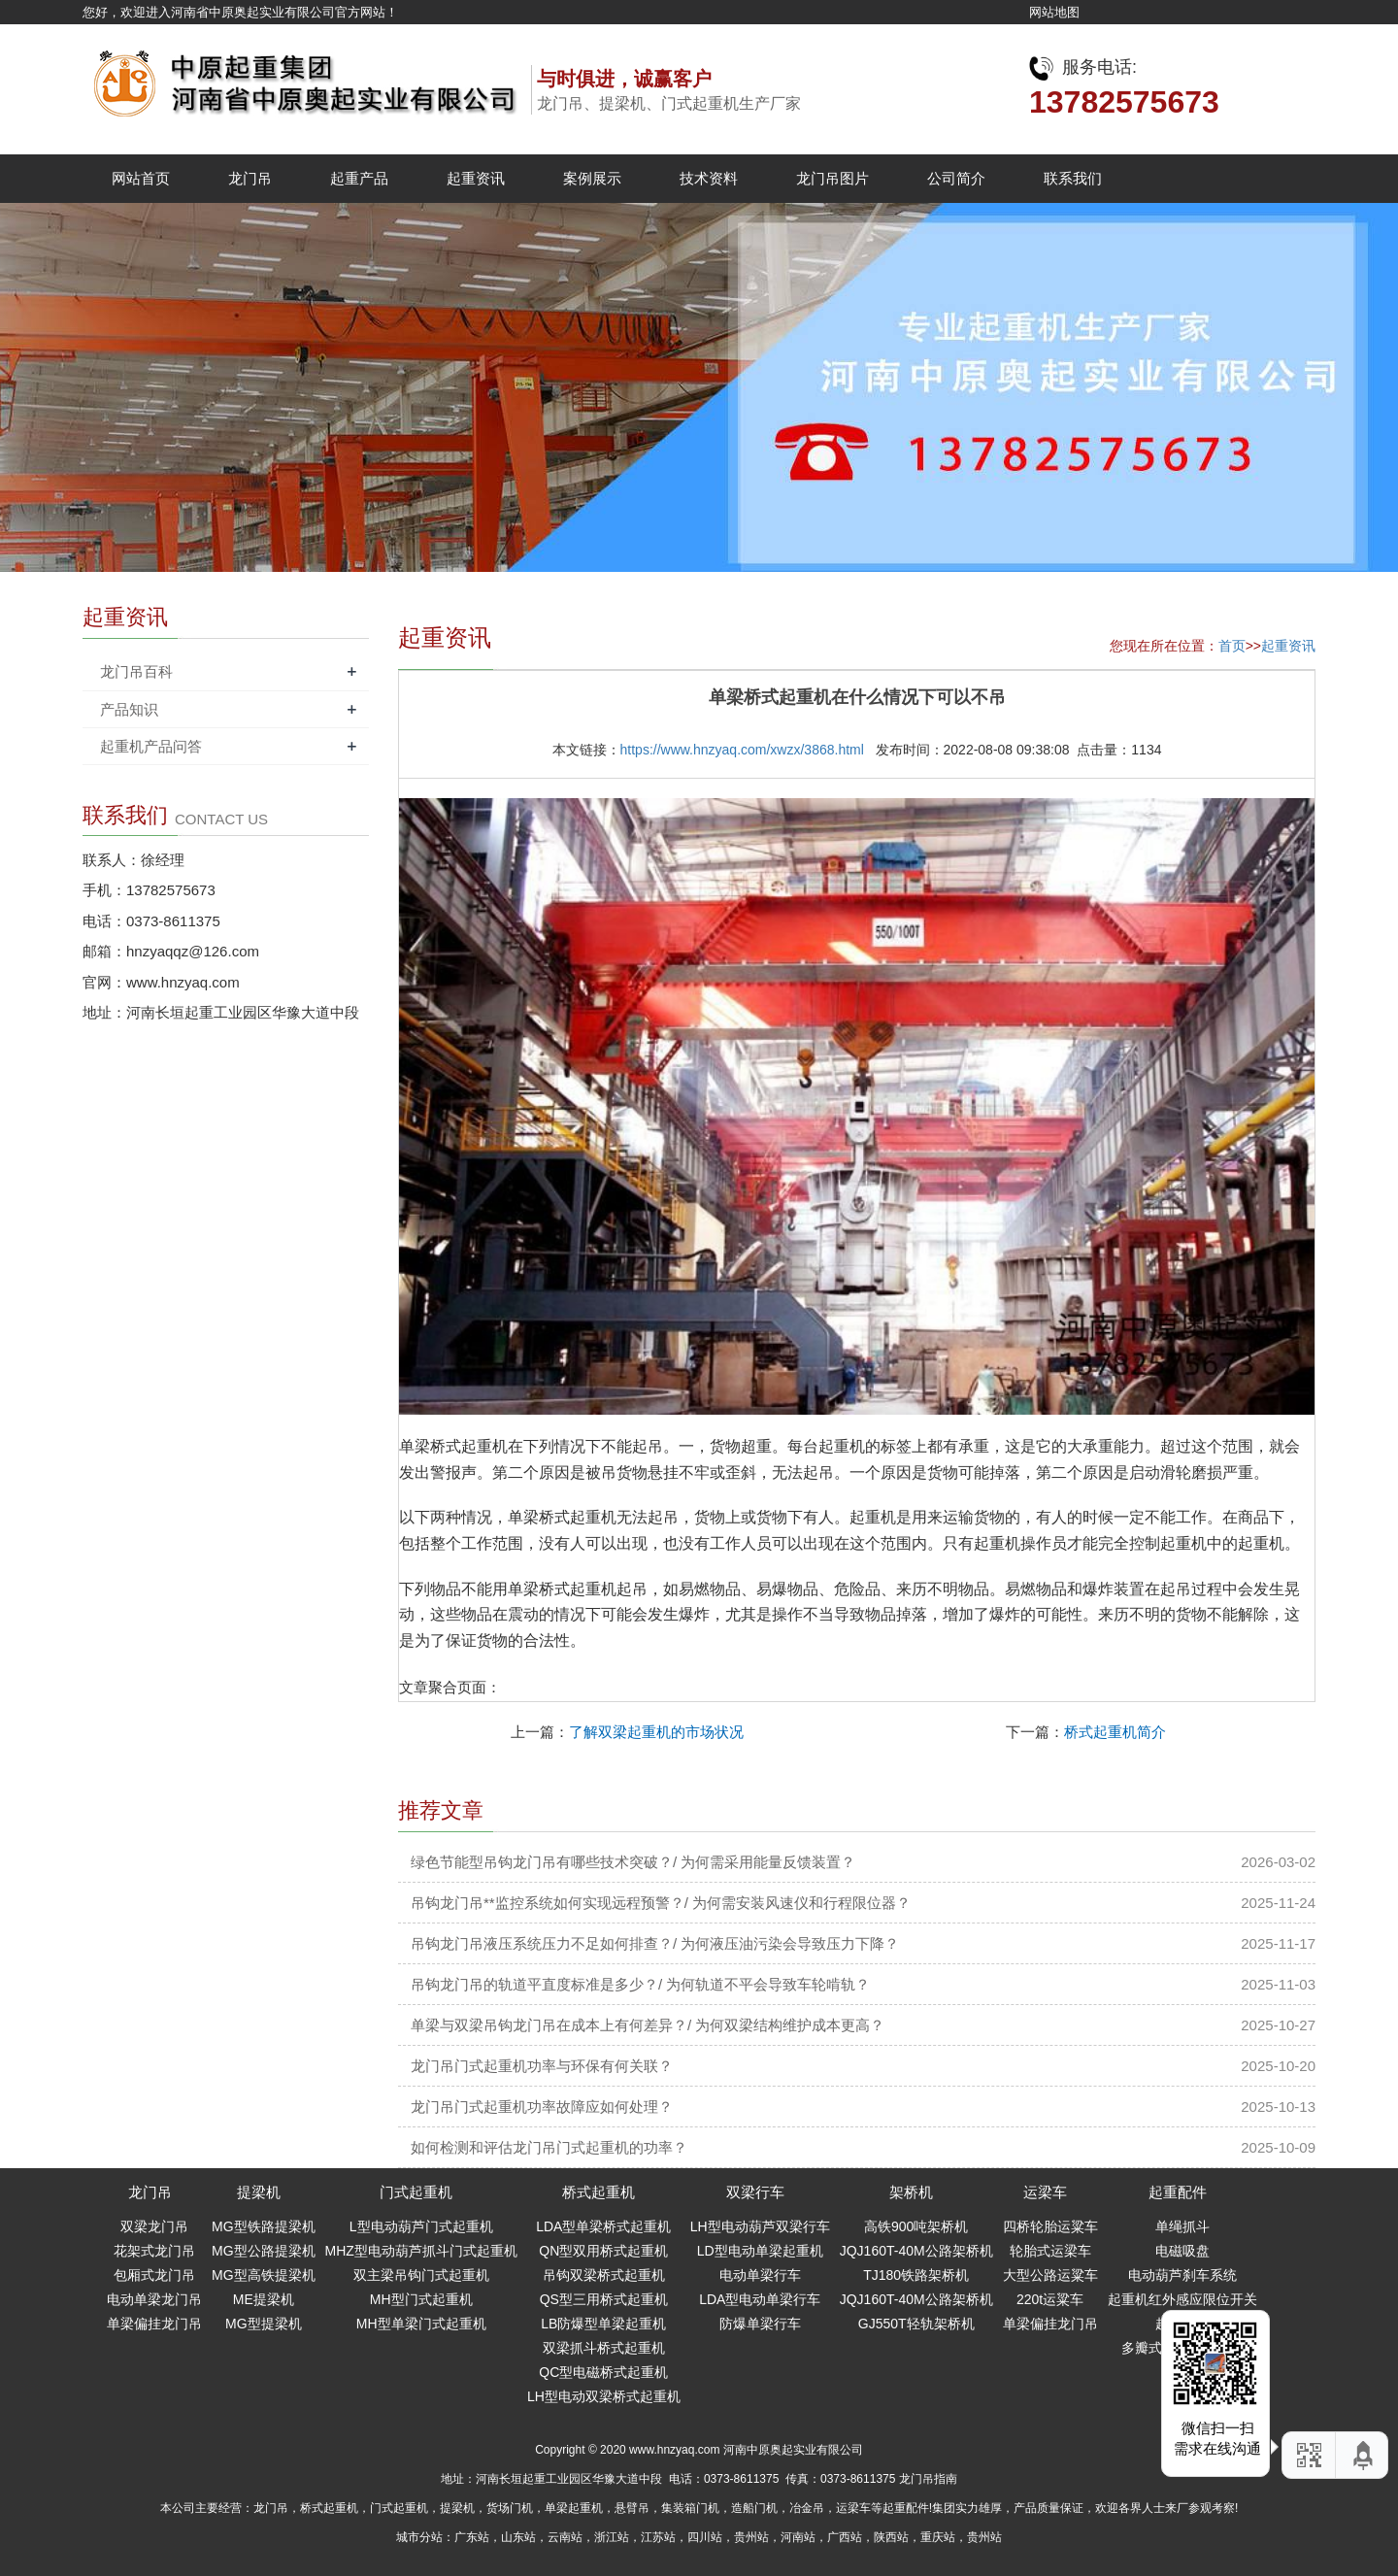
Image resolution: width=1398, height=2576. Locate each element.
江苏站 (658, 2537)
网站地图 (1054, 12)
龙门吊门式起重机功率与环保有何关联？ (542, 2065)
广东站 (471, 2537)
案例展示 (592, 178)
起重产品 (359, 178)
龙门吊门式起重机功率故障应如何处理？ (542, 2106)
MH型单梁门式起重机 (421, 2323)
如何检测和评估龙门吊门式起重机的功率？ (549, 2147)
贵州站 (751, 2537)
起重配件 (1177, 2192)
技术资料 (709, 178)
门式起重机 (416, 2192)
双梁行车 (755, 2192)
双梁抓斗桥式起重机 (604, 2348)
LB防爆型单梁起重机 (603, 2323)
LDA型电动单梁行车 (759, 2299)
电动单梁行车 (760, 2275)
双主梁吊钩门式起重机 (421, 2275)
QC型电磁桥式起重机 (603, 2372)
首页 (1232, 645)
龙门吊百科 (136, 671)
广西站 (844, 2537)
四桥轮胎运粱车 (1050, 2226)
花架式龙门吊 (154, 2250)
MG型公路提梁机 (264, 2250)
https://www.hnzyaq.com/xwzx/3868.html (742, 749)
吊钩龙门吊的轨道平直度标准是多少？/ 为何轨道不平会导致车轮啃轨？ (640, 1984)
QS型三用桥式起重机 (604, 2299)
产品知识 (129, 709)
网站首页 (141, 178)
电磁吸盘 (1182, 2250)
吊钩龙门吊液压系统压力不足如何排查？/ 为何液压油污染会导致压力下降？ (655, 1943)
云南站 (565, 2537)
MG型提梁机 (263, 2323)
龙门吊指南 (928, 2479)
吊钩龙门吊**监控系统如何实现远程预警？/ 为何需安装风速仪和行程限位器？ (661, 1902)
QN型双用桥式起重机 (603, 2250)
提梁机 (259, 2192)
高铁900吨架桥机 (916, 2226)
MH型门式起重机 (421, 2299)
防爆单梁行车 (760, 2323)
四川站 (704, 2537)
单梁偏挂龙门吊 (154, 2323)
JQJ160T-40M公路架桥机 (916, 2250)
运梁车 (1045, 2192)
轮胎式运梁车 (1050, 2250)
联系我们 (1073, 178)
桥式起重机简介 (1115, 1731)
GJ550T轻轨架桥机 (916, 2323)
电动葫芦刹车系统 (1182, 2275)
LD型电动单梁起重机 (760, 2250)
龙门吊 (250, 178)
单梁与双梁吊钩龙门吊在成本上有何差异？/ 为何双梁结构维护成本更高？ (647, 2025)
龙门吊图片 (832, 178)
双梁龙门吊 (154, 2226)
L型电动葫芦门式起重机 (421, 2226)
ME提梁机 (263, 2299)
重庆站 (937, 2537)
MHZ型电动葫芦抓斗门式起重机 (421, 2250)
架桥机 (911, 2192)
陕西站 (891, 2537)
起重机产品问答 (151, 746)
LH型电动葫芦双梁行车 (760, 2226)
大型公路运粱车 (1050, 2275)
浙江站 (611, 2537)
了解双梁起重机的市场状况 (656, 1731)
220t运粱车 (1049, 2299)
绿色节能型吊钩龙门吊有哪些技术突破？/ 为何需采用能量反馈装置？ (633, 1862)
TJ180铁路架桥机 (916, 2275)
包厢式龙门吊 (154, 2275)
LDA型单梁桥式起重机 (603, 2226)
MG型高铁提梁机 (264, 2275)
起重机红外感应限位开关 (1182, 2299)
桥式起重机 (598, 2192)
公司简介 (956, 178)
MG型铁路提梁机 (264, 2226)
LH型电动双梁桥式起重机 (604, 2396)
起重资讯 (476, 178)
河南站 (798, 2537)
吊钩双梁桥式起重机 (604, 2275)
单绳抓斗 (1182, 2226)
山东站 (518, 2537)
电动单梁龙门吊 (154, 2299)
